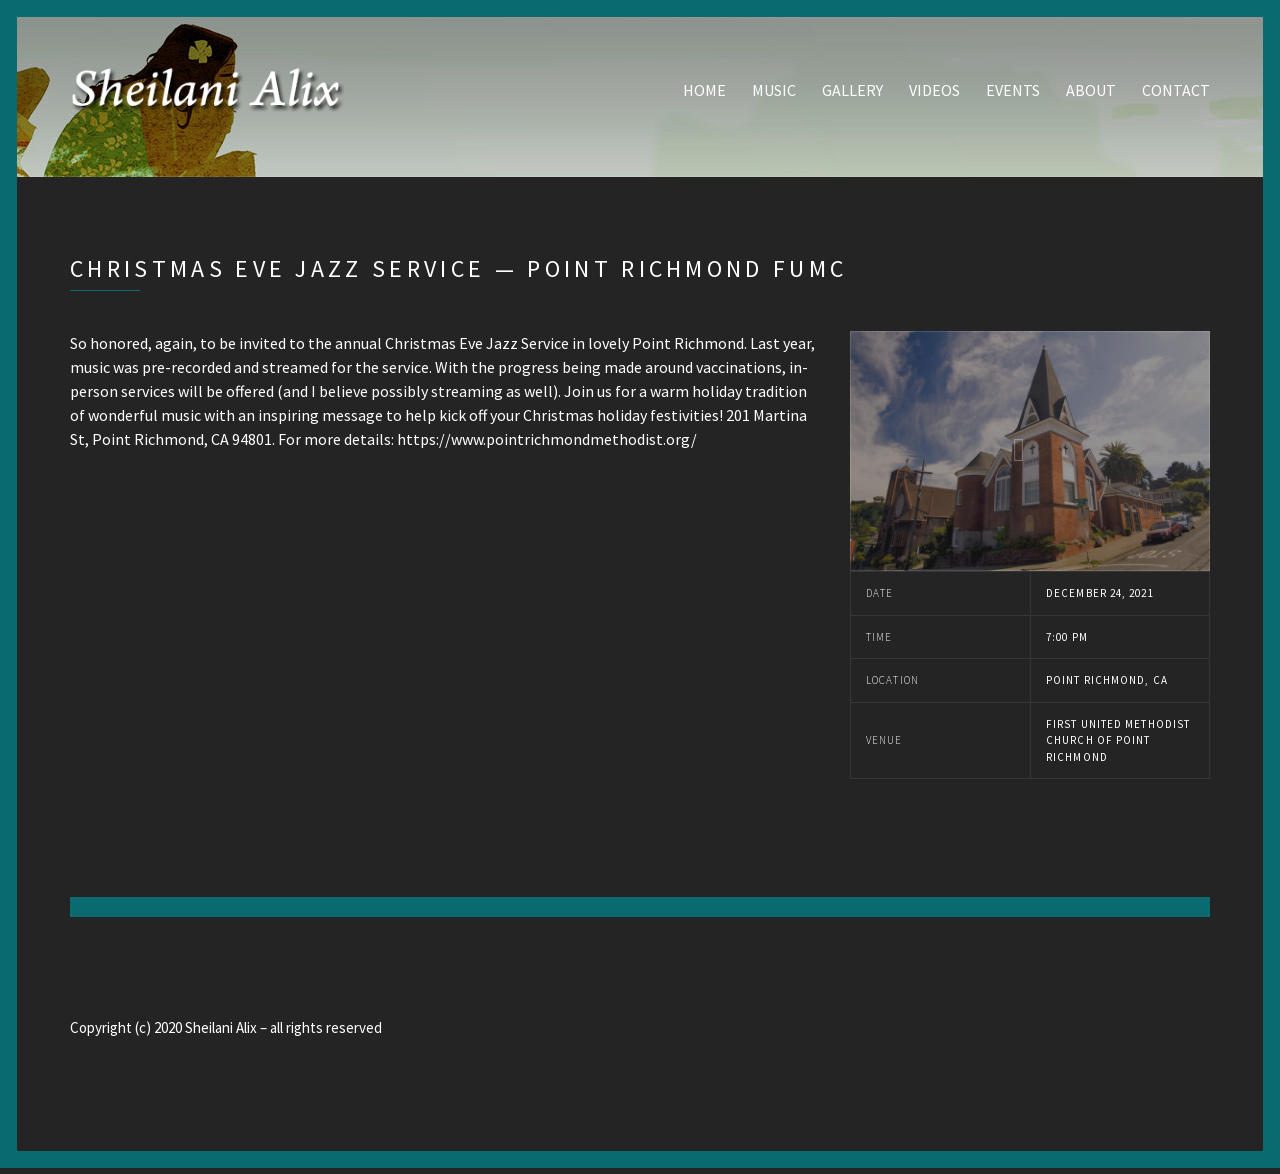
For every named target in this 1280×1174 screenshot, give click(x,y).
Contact (1176, 93)
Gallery (852, 93)
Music (774, 93)
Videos (934, 93)
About (1091, 93)
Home (704, 93)
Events (1013, 93)
